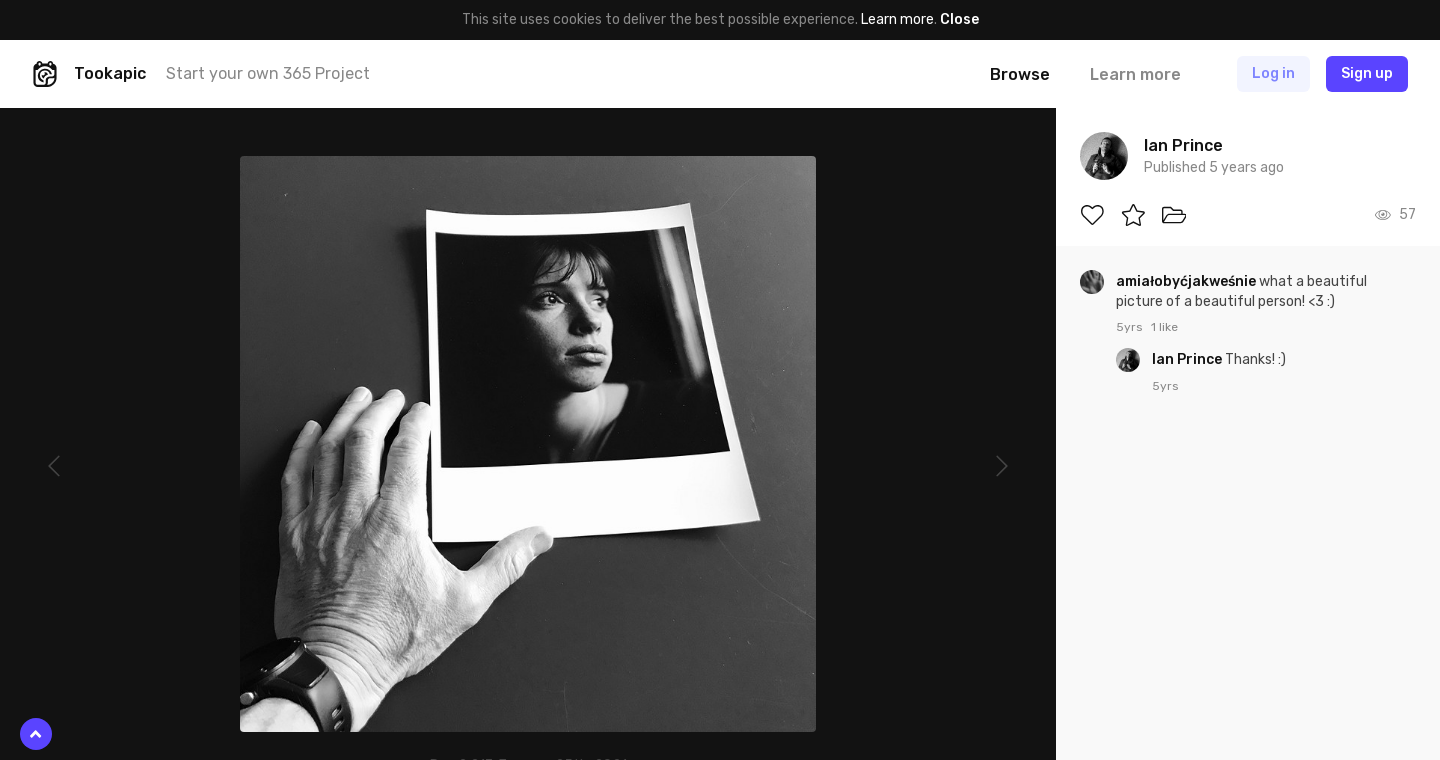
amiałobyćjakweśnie (1187, 281)
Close (959, 19)
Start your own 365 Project (268, 73)
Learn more (897, 19)
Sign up (1367, 73)
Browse (1020, 74)
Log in (1273, 73)
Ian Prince (1188, 359)
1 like (1164, 327)
